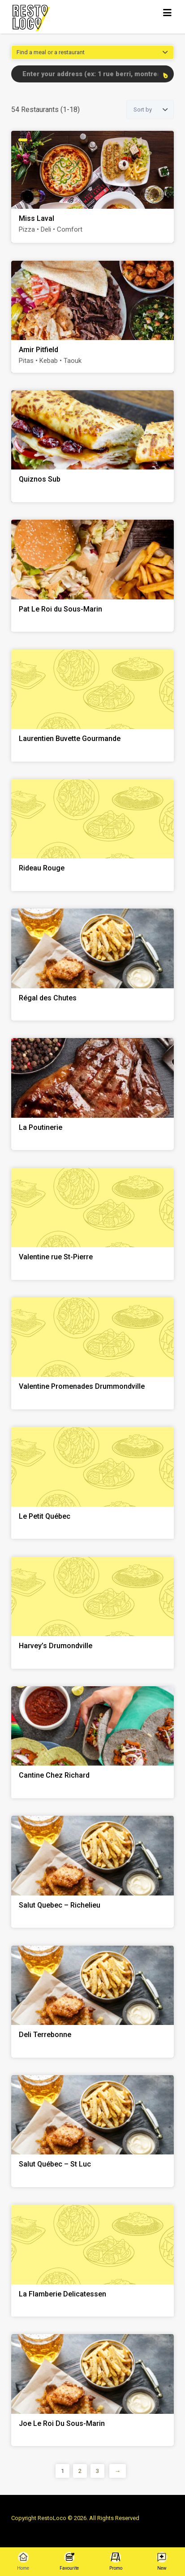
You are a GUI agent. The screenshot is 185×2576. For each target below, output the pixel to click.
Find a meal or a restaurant (51, 52)
